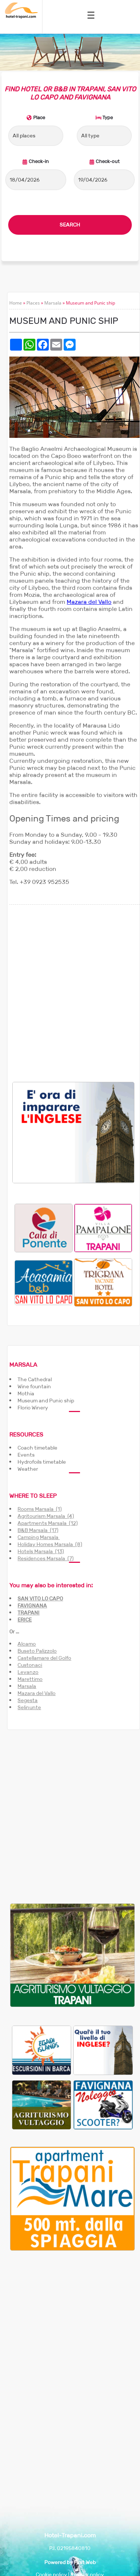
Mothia (26, 1393)
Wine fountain (34, 1386)
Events (26, 1454)
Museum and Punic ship (46, 1400)
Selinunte (29, 1707)
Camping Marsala (39, 1537)
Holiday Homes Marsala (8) (50, 1544)
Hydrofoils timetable (42, 1461)
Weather (28, 1469)
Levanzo (28, 1672)
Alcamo (27, 1643)
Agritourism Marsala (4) (46, 1516)
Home (15, 303)
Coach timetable (37, 1447)
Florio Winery (33, 1407)
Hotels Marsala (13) (41, 1551)
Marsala (52, 303)
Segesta (28, 1700)
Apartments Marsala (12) (48, 1523)
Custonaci (30, 1665)
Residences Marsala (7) (46, 1558)
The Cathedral (35, 1379)
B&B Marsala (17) (38, 1530)
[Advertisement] (70, 993)
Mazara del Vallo (89, 601)
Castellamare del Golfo (44, 1658)
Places (33, 303)
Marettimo (30, 1679)
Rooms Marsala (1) (40, 1509)
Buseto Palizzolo (37, 1651)
